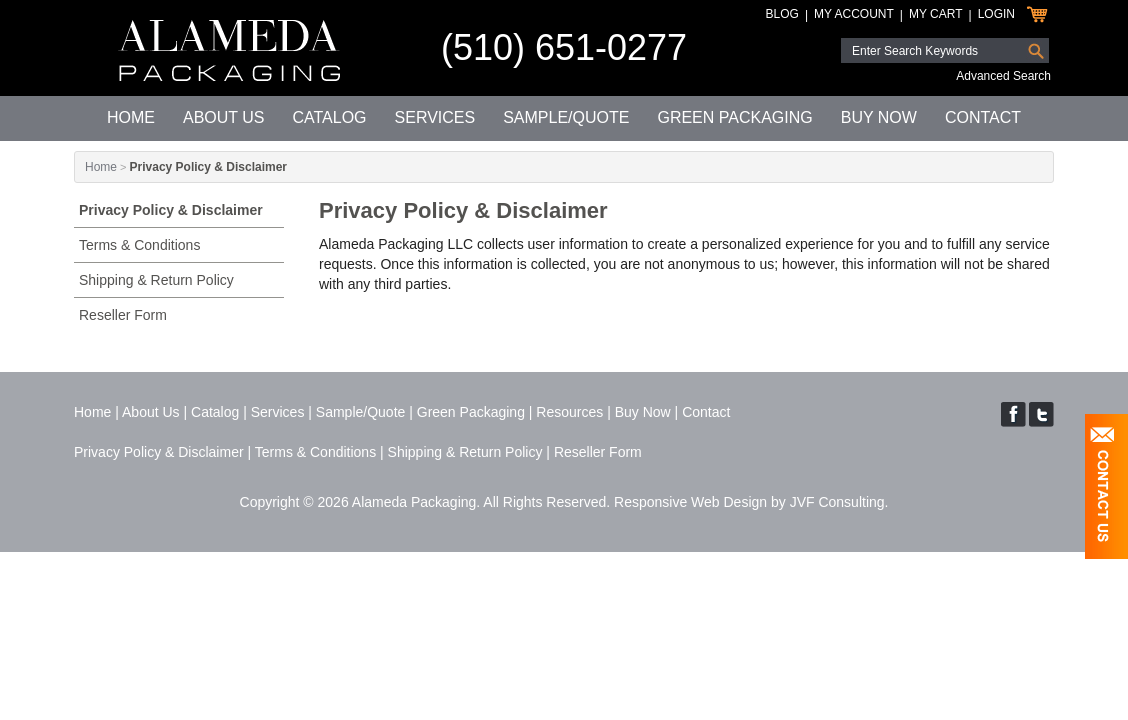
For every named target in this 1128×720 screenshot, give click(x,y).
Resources (569, 412)
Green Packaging (734, 117)
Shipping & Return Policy (156, 280)
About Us (224, 117)
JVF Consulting (837, 502)
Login (996, 14)
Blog (782, 14)
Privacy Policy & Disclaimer (171, 210)
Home (131, 117)
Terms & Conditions (139, 245)
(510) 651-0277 (564, 47)
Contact (983, 117)
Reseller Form (123, 315)
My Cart (936, 14)
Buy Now (879, 117)
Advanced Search (1003, 76)
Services (435, 117)
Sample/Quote (566, 117)
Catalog (329, 117)
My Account (854, 14)
